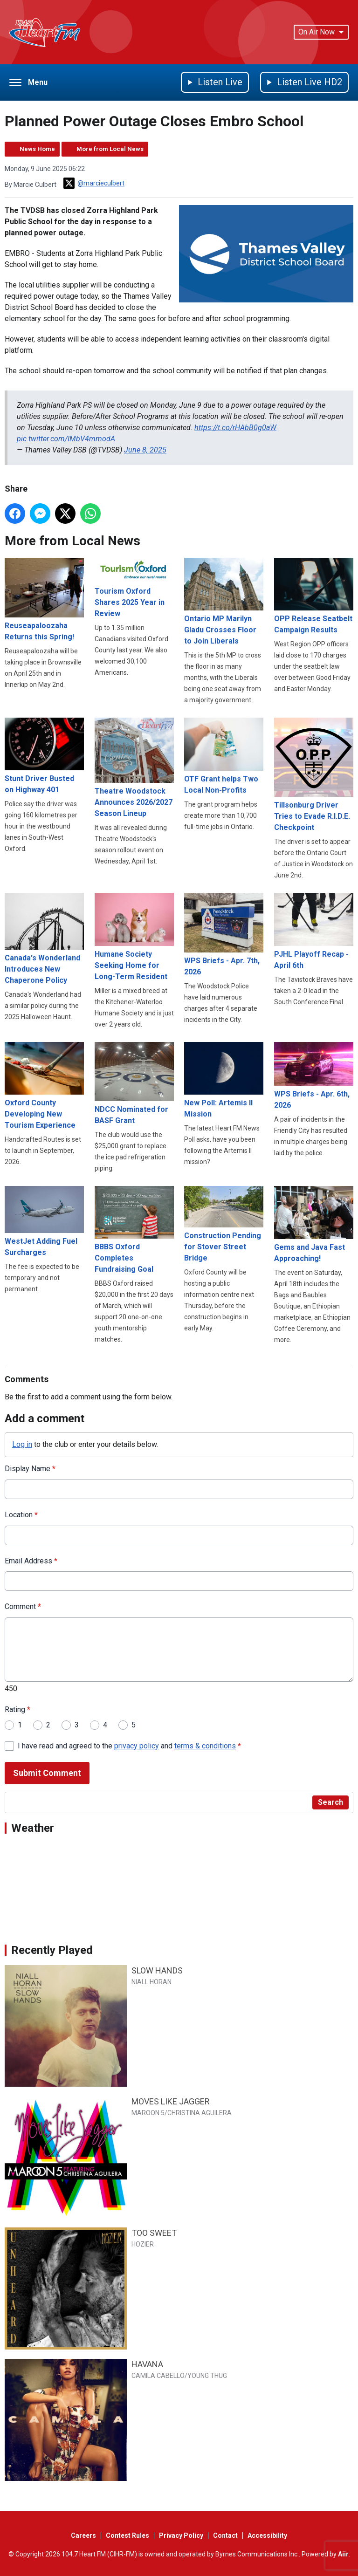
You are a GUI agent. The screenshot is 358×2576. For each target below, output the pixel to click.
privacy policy (136, 1745)
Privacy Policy (181, 2535)
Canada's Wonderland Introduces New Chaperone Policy (44, 938)
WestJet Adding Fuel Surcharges (44, 1221)
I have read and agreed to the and (129, 1745)
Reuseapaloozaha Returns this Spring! (44, 599)
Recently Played (52, 1950)
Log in (22, 1443)
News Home (37, 148)
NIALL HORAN (151, 1982)
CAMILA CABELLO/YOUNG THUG (179, 2375)
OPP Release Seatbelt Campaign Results (313, 596)
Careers (83, 2535)
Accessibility (267, 2535)
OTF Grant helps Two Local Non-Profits (223, 756)
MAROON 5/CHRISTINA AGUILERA (181, 2113)
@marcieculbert (93, 183)
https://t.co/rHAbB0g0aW (235, 427)
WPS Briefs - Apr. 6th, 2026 (313, 1075)
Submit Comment (47, 1773)
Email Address (31, 1560)
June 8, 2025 (145, 449)
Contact (225, 2535)
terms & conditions (205, 1745)
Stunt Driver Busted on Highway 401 (44, 756)
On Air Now (321, 31)
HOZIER (142, 2244)
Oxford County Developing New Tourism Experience (44, 1085)
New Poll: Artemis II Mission (223, 1079)
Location (21, 1514)
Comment (23, 1606)
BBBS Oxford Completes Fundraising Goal (134, 1230)
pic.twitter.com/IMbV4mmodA (66, 438)
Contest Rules (127, 2535)
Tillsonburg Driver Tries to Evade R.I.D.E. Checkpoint (313, 775)
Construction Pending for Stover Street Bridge (223, 1224)
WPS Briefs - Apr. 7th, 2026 (223, 934)
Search (330, 1802)
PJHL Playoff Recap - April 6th (313, 931)
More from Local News (110, 148)
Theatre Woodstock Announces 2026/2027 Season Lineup (134, 768)
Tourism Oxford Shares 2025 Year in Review (134, 588)
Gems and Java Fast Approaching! (313, 1224)
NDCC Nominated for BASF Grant (134, 1083)
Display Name (30, 1468)
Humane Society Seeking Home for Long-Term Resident (134, 936)
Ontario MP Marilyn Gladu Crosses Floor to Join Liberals (223, 601)
